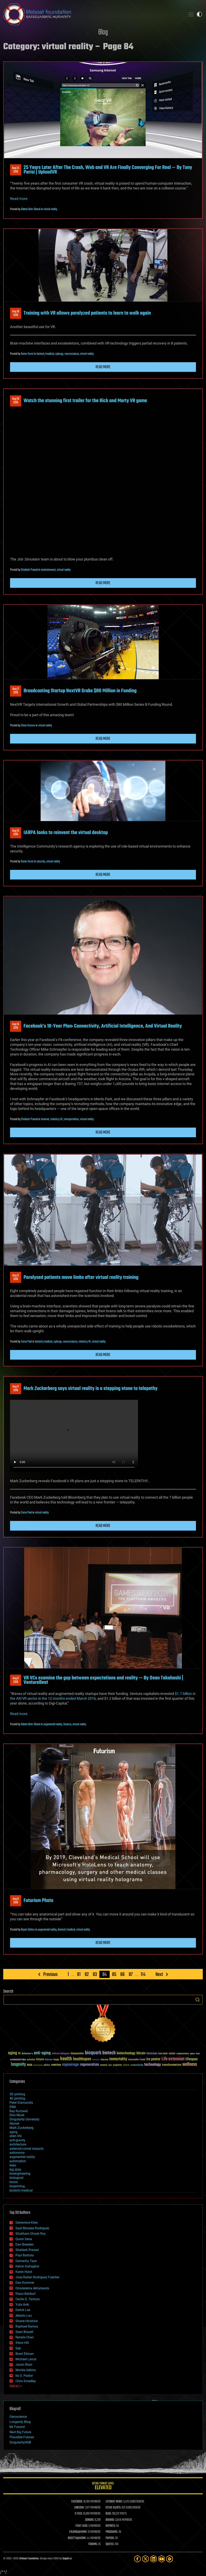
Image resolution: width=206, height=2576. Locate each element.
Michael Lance (25, 2359)
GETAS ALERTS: (113, 2507)
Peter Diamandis (21, 2103)
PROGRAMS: (112, 2532)
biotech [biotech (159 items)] (109, 2053)
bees (12, 2165)
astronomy (17, 2153)
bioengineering (19, 2173)
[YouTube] (161, 2558)
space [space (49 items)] (126, 2065)
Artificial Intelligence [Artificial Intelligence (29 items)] (61, 2053)
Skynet (14, 2123)
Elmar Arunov (28, 725)
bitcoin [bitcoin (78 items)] (140, 2053)
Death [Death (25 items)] (198, 2054)
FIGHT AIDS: (81, 2526)
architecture (17, 2144)
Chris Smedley (25, 2381)
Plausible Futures (21, 2437)
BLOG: (108, 2513)
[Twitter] (145, 2558)
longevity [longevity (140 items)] (18, 2064)
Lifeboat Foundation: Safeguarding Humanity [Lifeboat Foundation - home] (93, 14)
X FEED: (78, 2513)
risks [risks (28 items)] (110, 2065)
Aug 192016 (15, 313)
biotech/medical (45, 354)
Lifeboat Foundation (29, 2558)
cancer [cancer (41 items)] (172, 2053)
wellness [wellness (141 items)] (189, 2064)
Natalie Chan (24, 2337)
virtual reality (50, 209)
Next (159, 1974)
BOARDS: (110, 2520)
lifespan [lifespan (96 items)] (191, 2059)
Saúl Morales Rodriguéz (32, 2228)
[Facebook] (137, 2558)
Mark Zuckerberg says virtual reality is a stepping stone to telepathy (91, 1389)
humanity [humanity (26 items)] (96, 2060)
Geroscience (18, 2417)
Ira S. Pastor (24, 2376)
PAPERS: (110, 2538)
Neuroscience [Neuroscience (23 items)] (38, 2065)
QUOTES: (110, 2544)
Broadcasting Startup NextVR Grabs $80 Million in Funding (80, 691)
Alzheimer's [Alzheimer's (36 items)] (27, 2053)
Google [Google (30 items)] (56, 2060)
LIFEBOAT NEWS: (114, 2501)
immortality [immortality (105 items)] (118, 2059)
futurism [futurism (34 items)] (49, 2060)
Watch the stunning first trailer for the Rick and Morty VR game (85, 401)
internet (45, 1119)
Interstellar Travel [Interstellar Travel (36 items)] (136, 2059)
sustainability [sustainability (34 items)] (137, 2065)
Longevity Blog (20, 2422)
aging (13, 2132)
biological (16, 2178)
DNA (12, 2107)
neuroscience (72, 354)
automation (17, 2161)
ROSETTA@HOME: (77, 2538)
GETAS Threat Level (103, 2486)
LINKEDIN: (79, 2507)
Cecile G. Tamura (27, 2299)
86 (122, 1974)
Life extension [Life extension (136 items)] (173, 2059)
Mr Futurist (17, 2427)
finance (67, 1724)
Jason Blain (23, 2364)
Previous (50, 1974)
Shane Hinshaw (26, 2321)
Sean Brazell (24, 2332)
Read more (19, 198)
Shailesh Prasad (29, 570)
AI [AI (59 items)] (19, 2053)
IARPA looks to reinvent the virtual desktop (66, 833)
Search (197, 1999)
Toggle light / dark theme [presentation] (199, 14)
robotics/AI (56, 1119)
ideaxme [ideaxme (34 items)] (104, 2060)
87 (131, 1974)
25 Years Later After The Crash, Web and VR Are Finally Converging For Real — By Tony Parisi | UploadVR (108, 170)
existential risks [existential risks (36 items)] (18, 2059)
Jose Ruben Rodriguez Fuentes (37, 2277)
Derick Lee (22, 2310)
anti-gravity (17, 2140)
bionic (13, 2182)
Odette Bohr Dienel (30, 209)
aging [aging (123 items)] (12, 2053)
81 (79, 1974)
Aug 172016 (15, 690)
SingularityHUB (20, 2442)
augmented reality (52, 1724)
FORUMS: (93, 2544)
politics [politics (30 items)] (47, 2065)
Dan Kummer (24, 2283)
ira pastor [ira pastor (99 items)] (153, 2059)
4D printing (17, 2098)
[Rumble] (169, 2558)
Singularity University (24, 2119)
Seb (18, 2348)
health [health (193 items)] (66, 2059)
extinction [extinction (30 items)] (31, 2060)
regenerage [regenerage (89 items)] (70, 2065)
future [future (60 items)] (40, 2059)
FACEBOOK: (77, 2501)
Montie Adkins (25, 2370)
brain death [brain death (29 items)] (163, 2053)
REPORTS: (111, 2526)
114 (143, 1974)
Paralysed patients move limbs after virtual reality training (81, 1277)
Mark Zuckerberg (21, 2128)
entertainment (48, 570)
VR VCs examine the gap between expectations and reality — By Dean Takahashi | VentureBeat (103, 1680)
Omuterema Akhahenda (32, 2288)
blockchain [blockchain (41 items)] (151, 2053)
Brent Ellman (24, 2354)
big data (15, 2169)
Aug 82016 (16, 1900)
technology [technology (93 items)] (152, 2065)
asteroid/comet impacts (26, 2149)
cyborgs (59, 354)
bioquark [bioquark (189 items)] (93, 2053)
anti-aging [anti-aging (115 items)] (42, 2053)
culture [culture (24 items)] (192, 2054)
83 (95, 1974)
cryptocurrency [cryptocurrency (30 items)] (182, 2053)
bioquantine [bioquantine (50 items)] (77, 2053)
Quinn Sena (23, 2239)
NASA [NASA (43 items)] (29, 2065)
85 (114, 1974)
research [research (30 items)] (103, 2065)
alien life (15, 2136)
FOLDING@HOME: (78, 2532)
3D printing (17, 2094)
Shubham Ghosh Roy (30, 2233)
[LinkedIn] (153, 2558)
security (41, 861)
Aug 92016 (16, 1680)
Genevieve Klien (26, 2222)
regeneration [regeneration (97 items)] (89, 2064)
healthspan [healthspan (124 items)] (82, 2059)
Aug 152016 (15, 832)
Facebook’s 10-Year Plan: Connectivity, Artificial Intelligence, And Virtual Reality (103, 1026)
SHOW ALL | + (15, 2386)
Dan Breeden (24, 2244)
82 (87, 1974)
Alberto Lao (23, 2315)
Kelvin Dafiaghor (27, 2266)
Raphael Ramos (26, 2326)
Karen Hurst (27, 354)
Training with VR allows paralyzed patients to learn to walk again (87, 313)
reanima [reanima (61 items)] (56, 2065)
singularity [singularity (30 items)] (117, 2065)
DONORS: (89, 2520)
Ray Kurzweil (18, 2111)
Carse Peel (26, 1341)
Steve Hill (22, 2343)
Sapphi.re (67, 2558)
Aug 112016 (15, 1277)
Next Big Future (20, 2432)
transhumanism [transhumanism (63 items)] (171, 2065)
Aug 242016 (15, 170)
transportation (71, 1119)
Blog (103, 32)
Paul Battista (24, 2255)
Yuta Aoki (22, 2304)
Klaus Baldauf (25, 2294)
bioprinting (17, 2186)
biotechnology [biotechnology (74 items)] (126, 2053)
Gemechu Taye (26, 2261)
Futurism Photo (38, 1901)
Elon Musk (16, 2115)
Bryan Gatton (28, 1929)
